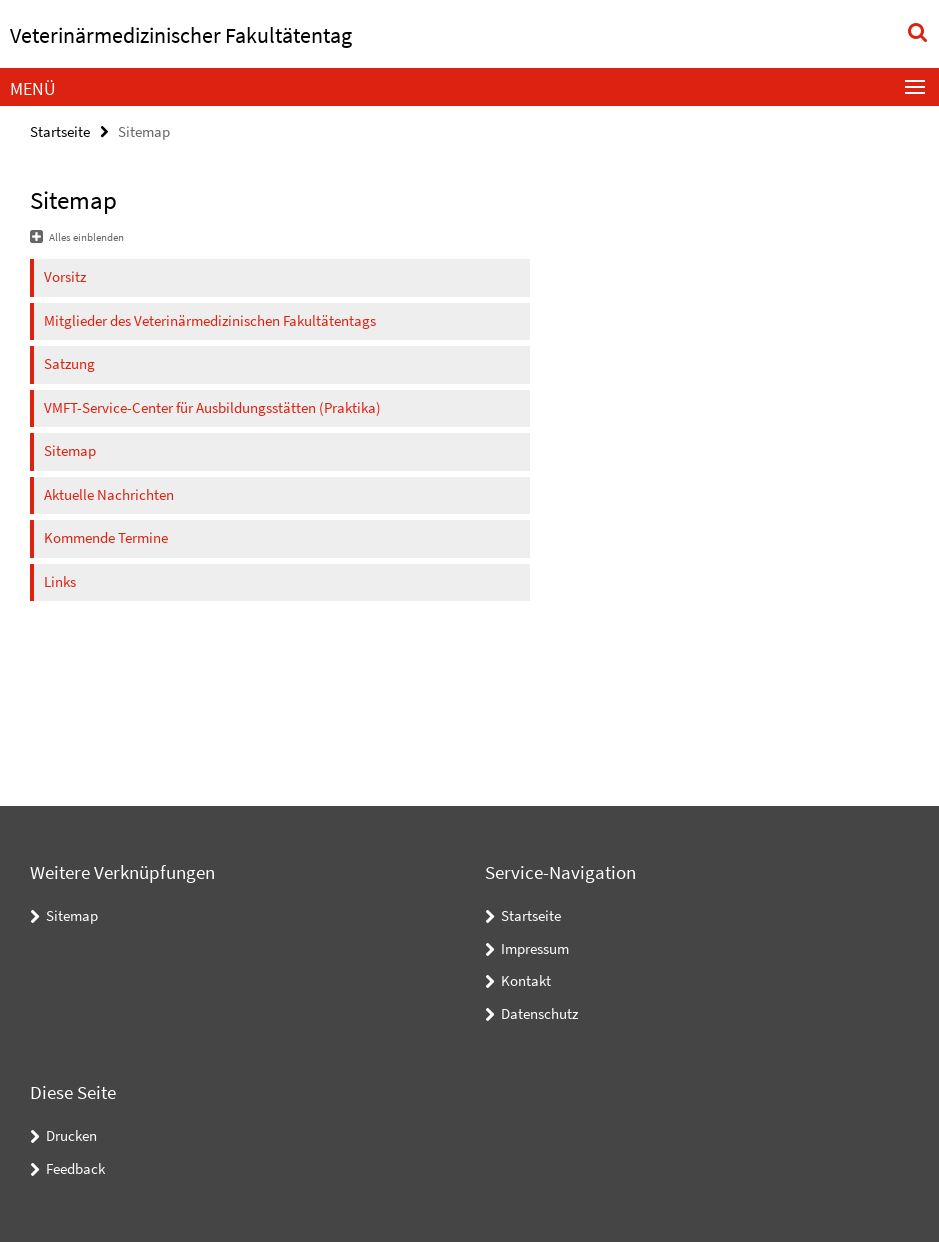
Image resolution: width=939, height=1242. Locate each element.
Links (60, 581)
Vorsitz (65, 276)
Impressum (535, 948)
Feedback (75, 1168)
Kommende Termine (106, 537)
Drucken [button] (71, 1135)
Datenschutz (539, 1013)
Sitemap (70, 450)
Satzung (69, 363)
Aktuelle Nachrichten (109, 494)
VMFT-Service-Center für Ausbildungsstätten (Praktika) (212, 407)
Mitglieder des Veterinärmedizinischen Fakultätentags (210, 320)
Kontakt (526, 980)
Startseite (60, 131)
